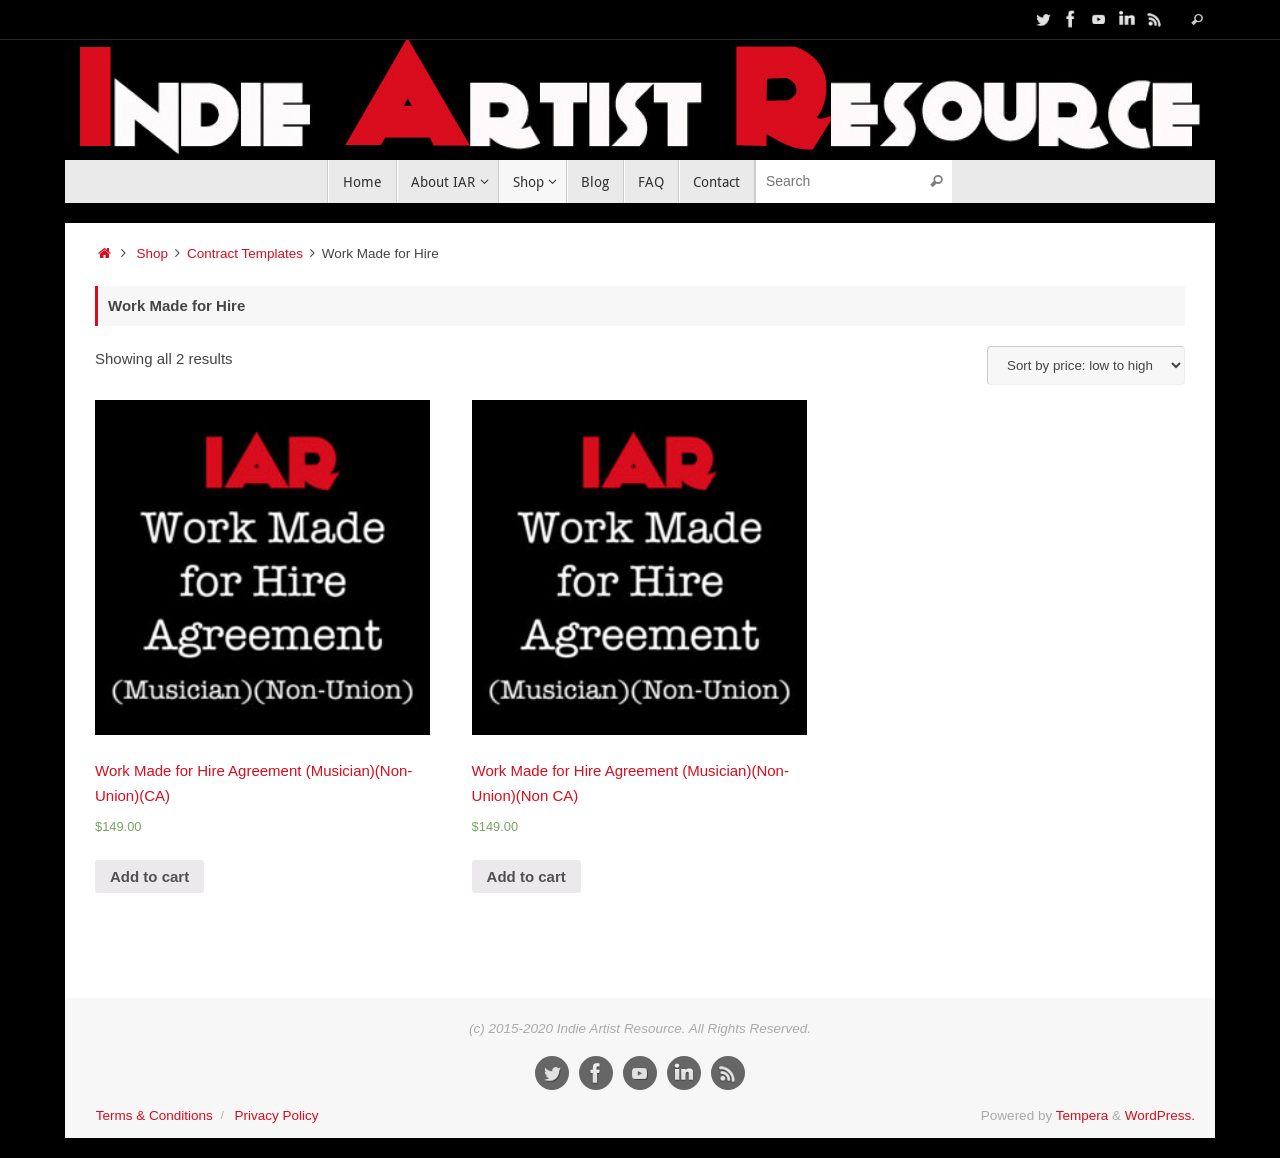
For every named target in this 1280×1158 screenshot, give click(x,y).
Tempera (1082, 1115)
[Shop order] (1086, 365)
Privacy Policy (276, 1115)
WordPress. (1160, 1115)
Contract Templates (245, 253)
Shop (153, 253)
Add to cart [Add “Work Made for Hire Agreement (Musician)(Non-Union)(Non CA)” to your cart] (526, 876)
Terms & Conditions (154, 1115)
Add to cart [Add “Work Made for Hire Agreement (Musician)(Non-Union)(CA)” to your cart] (149, 876)
